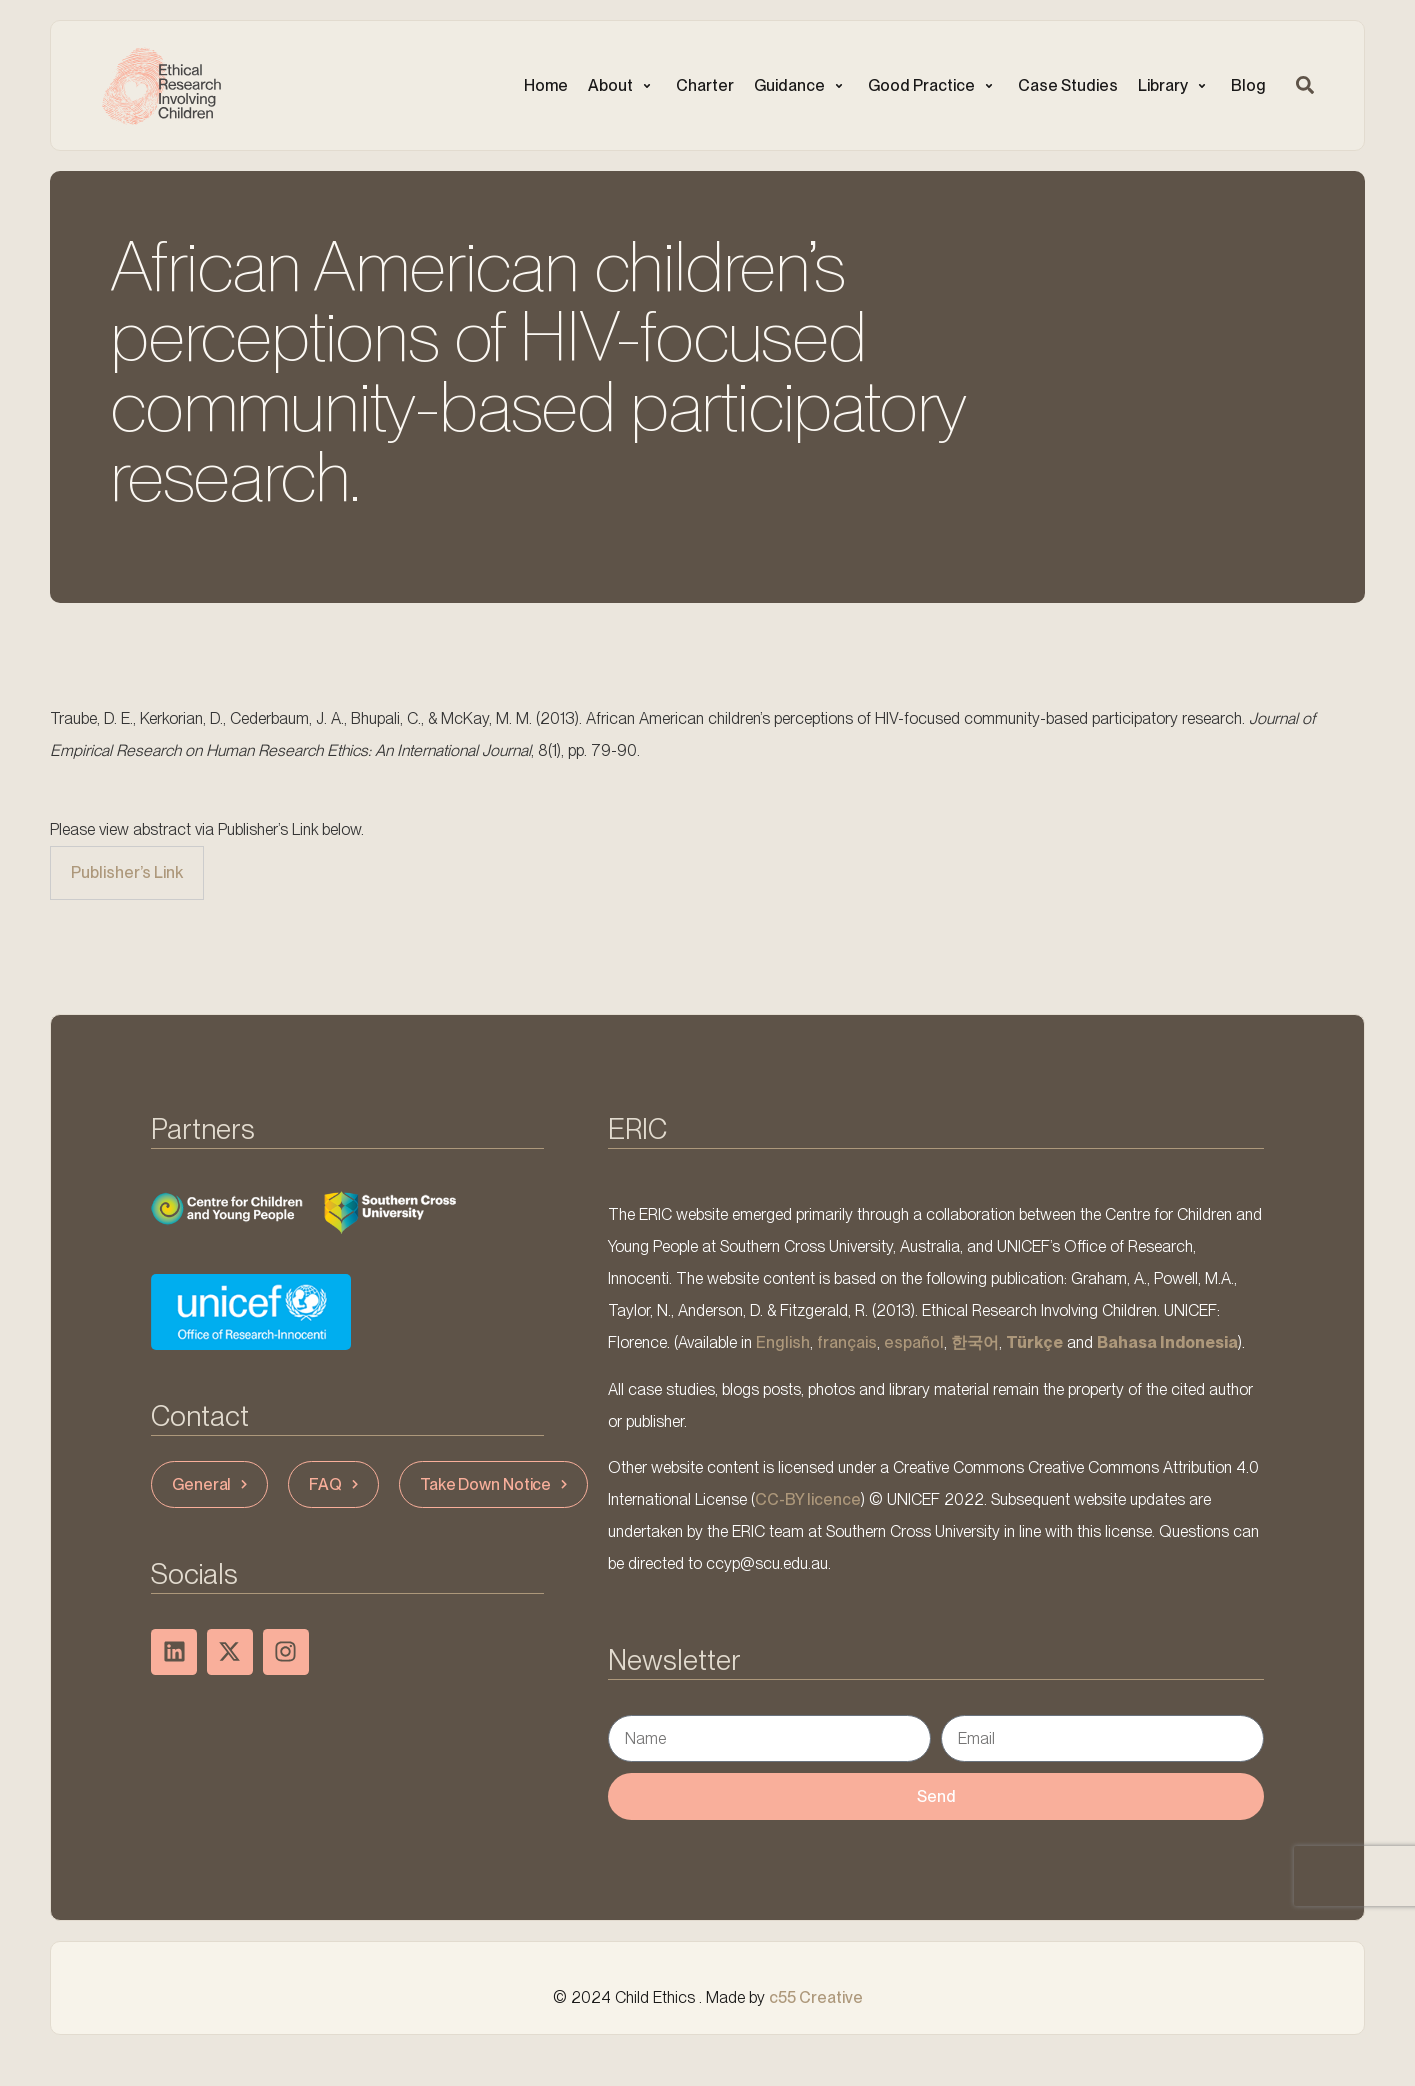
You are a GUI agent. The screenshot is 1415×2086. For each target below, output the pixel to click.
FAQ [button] (336, 1484)
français (847, 1342)
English (783, 1342)
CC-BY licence (808, 1499)
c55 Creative (816, 1997)
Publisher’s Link (127, 872)
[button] (622, 86)
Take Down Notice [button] (496, 1484)
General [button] (212, 1484)
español (914, 1342)
